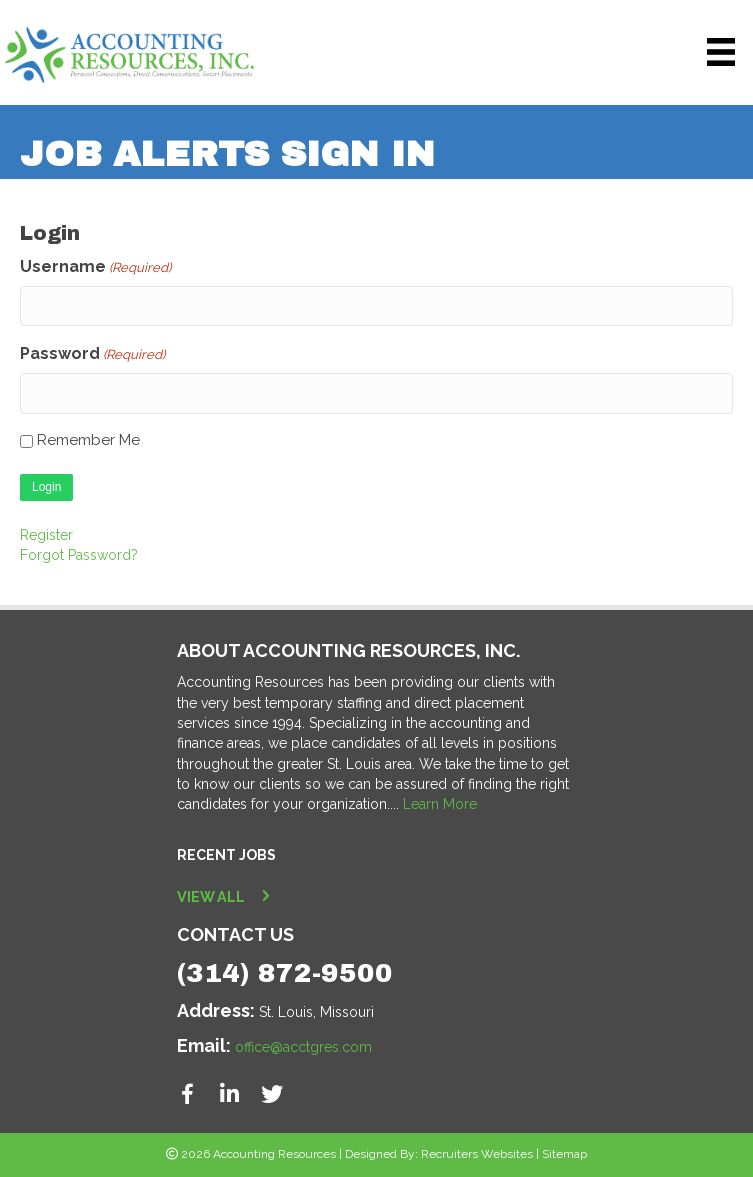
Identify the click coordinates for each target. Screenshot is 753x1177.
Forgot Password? (79, 553)
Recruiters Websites (477, 1152)
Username (95, 267)
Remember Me (88, 438)
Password (92, 353)
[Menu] (721, 52)
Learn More (440, 802)
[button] (188, 1092)
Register (46, 532)
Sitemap (564, 1152)
